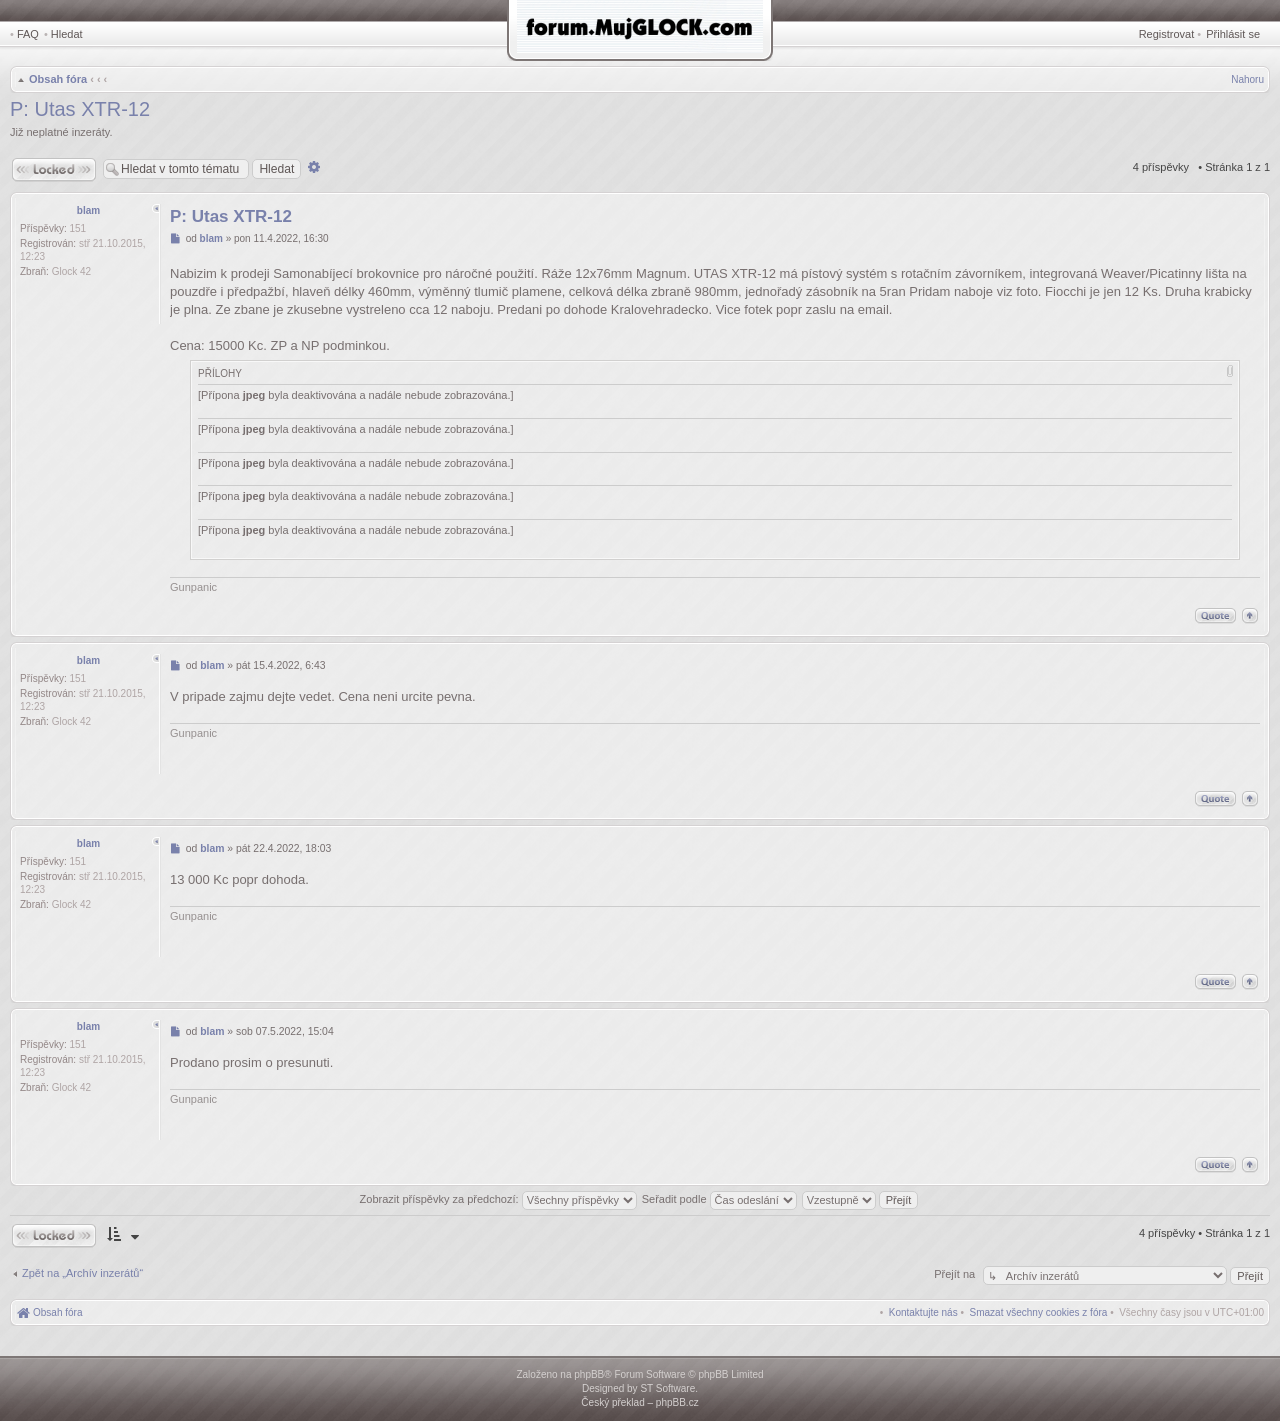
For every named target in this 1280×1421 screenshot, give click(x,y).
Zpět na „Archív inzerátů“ (82, 1273)
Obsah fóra (58, 79)
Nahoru (1247, 79)
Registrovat (1167, 34)
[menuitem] (1039, 1312)
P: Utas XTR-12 (80, 109)
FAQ (28, 34)
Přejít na (956, 1274)
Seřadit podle (719, 1199)
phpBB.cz (677, 1402)
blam (88, 210)
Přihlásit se (1233, 34)
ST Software (667, 1388)
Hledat (67, 34)
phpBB (589, 1374)
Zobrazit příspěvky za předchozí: (498, 1199)
